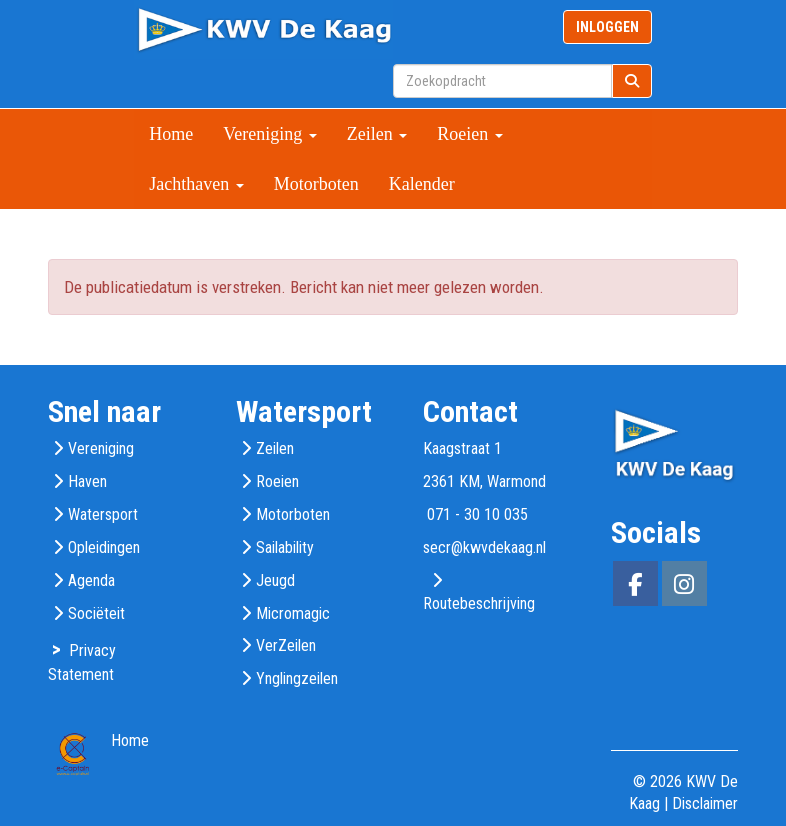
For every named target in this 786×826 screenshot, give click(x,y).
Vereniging (269, 134)
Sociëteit (96, 613)
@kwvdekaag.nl (484, 547)
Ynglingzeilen (297, 678)
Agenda (91, 580)
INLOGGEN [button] (607, 27)
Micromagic (293, 613)
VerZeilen (286, 645)
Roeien (470, 134)
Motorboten (316, 184)
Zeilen (377, 134)
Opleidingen (104, 547)
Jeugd (275, 580)
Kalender (422, 184)
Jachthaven (196, 184)
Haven (87, 481)
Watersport (103, 514)
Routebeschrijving (479, 603)
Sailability (285, 547)
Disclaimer (705, 803)
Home (171, 134)
